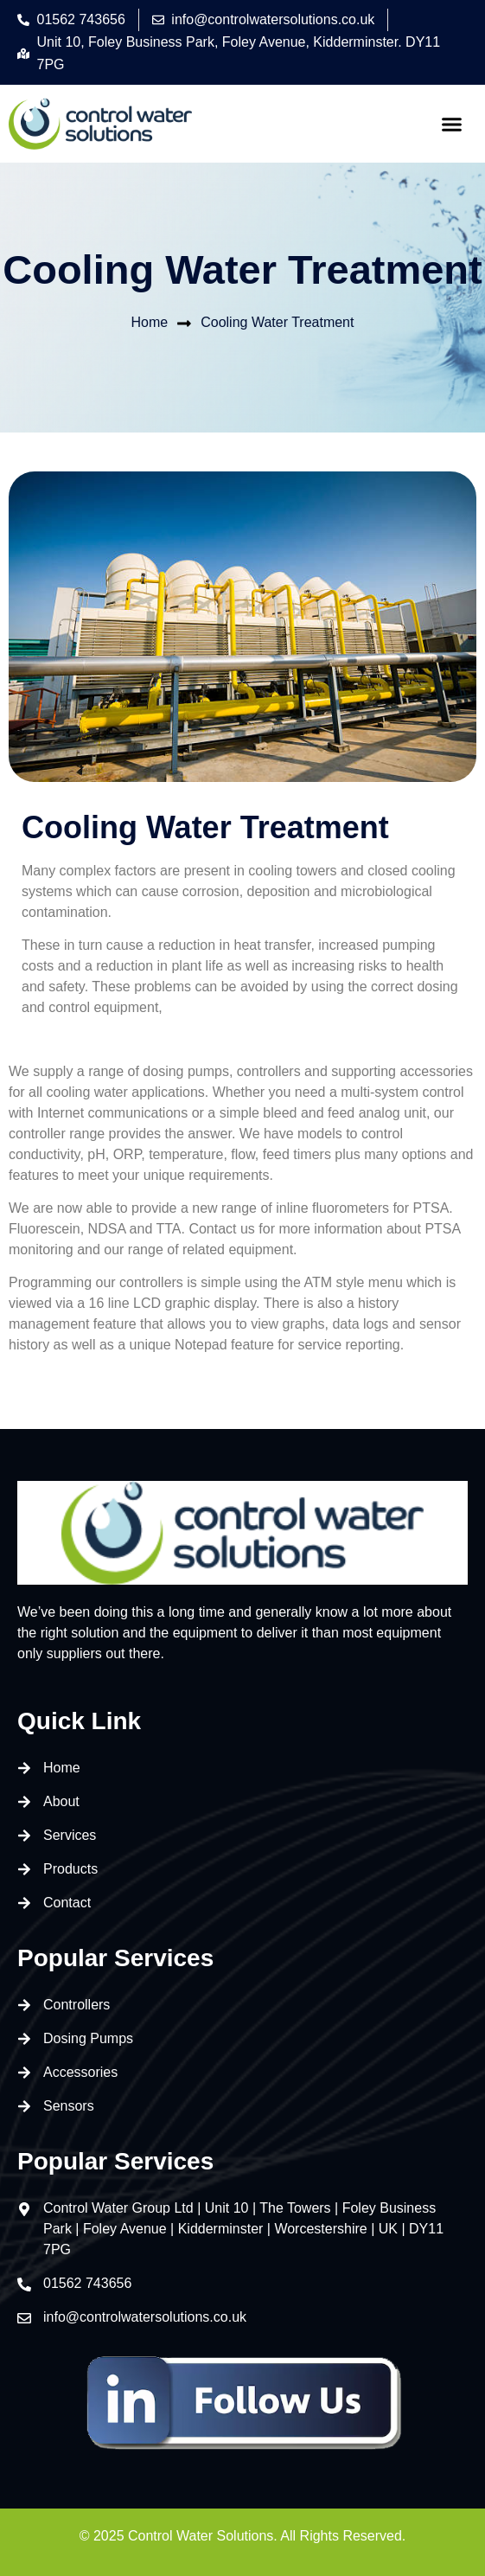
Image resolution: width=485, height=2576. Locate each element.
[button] (452, 123)
